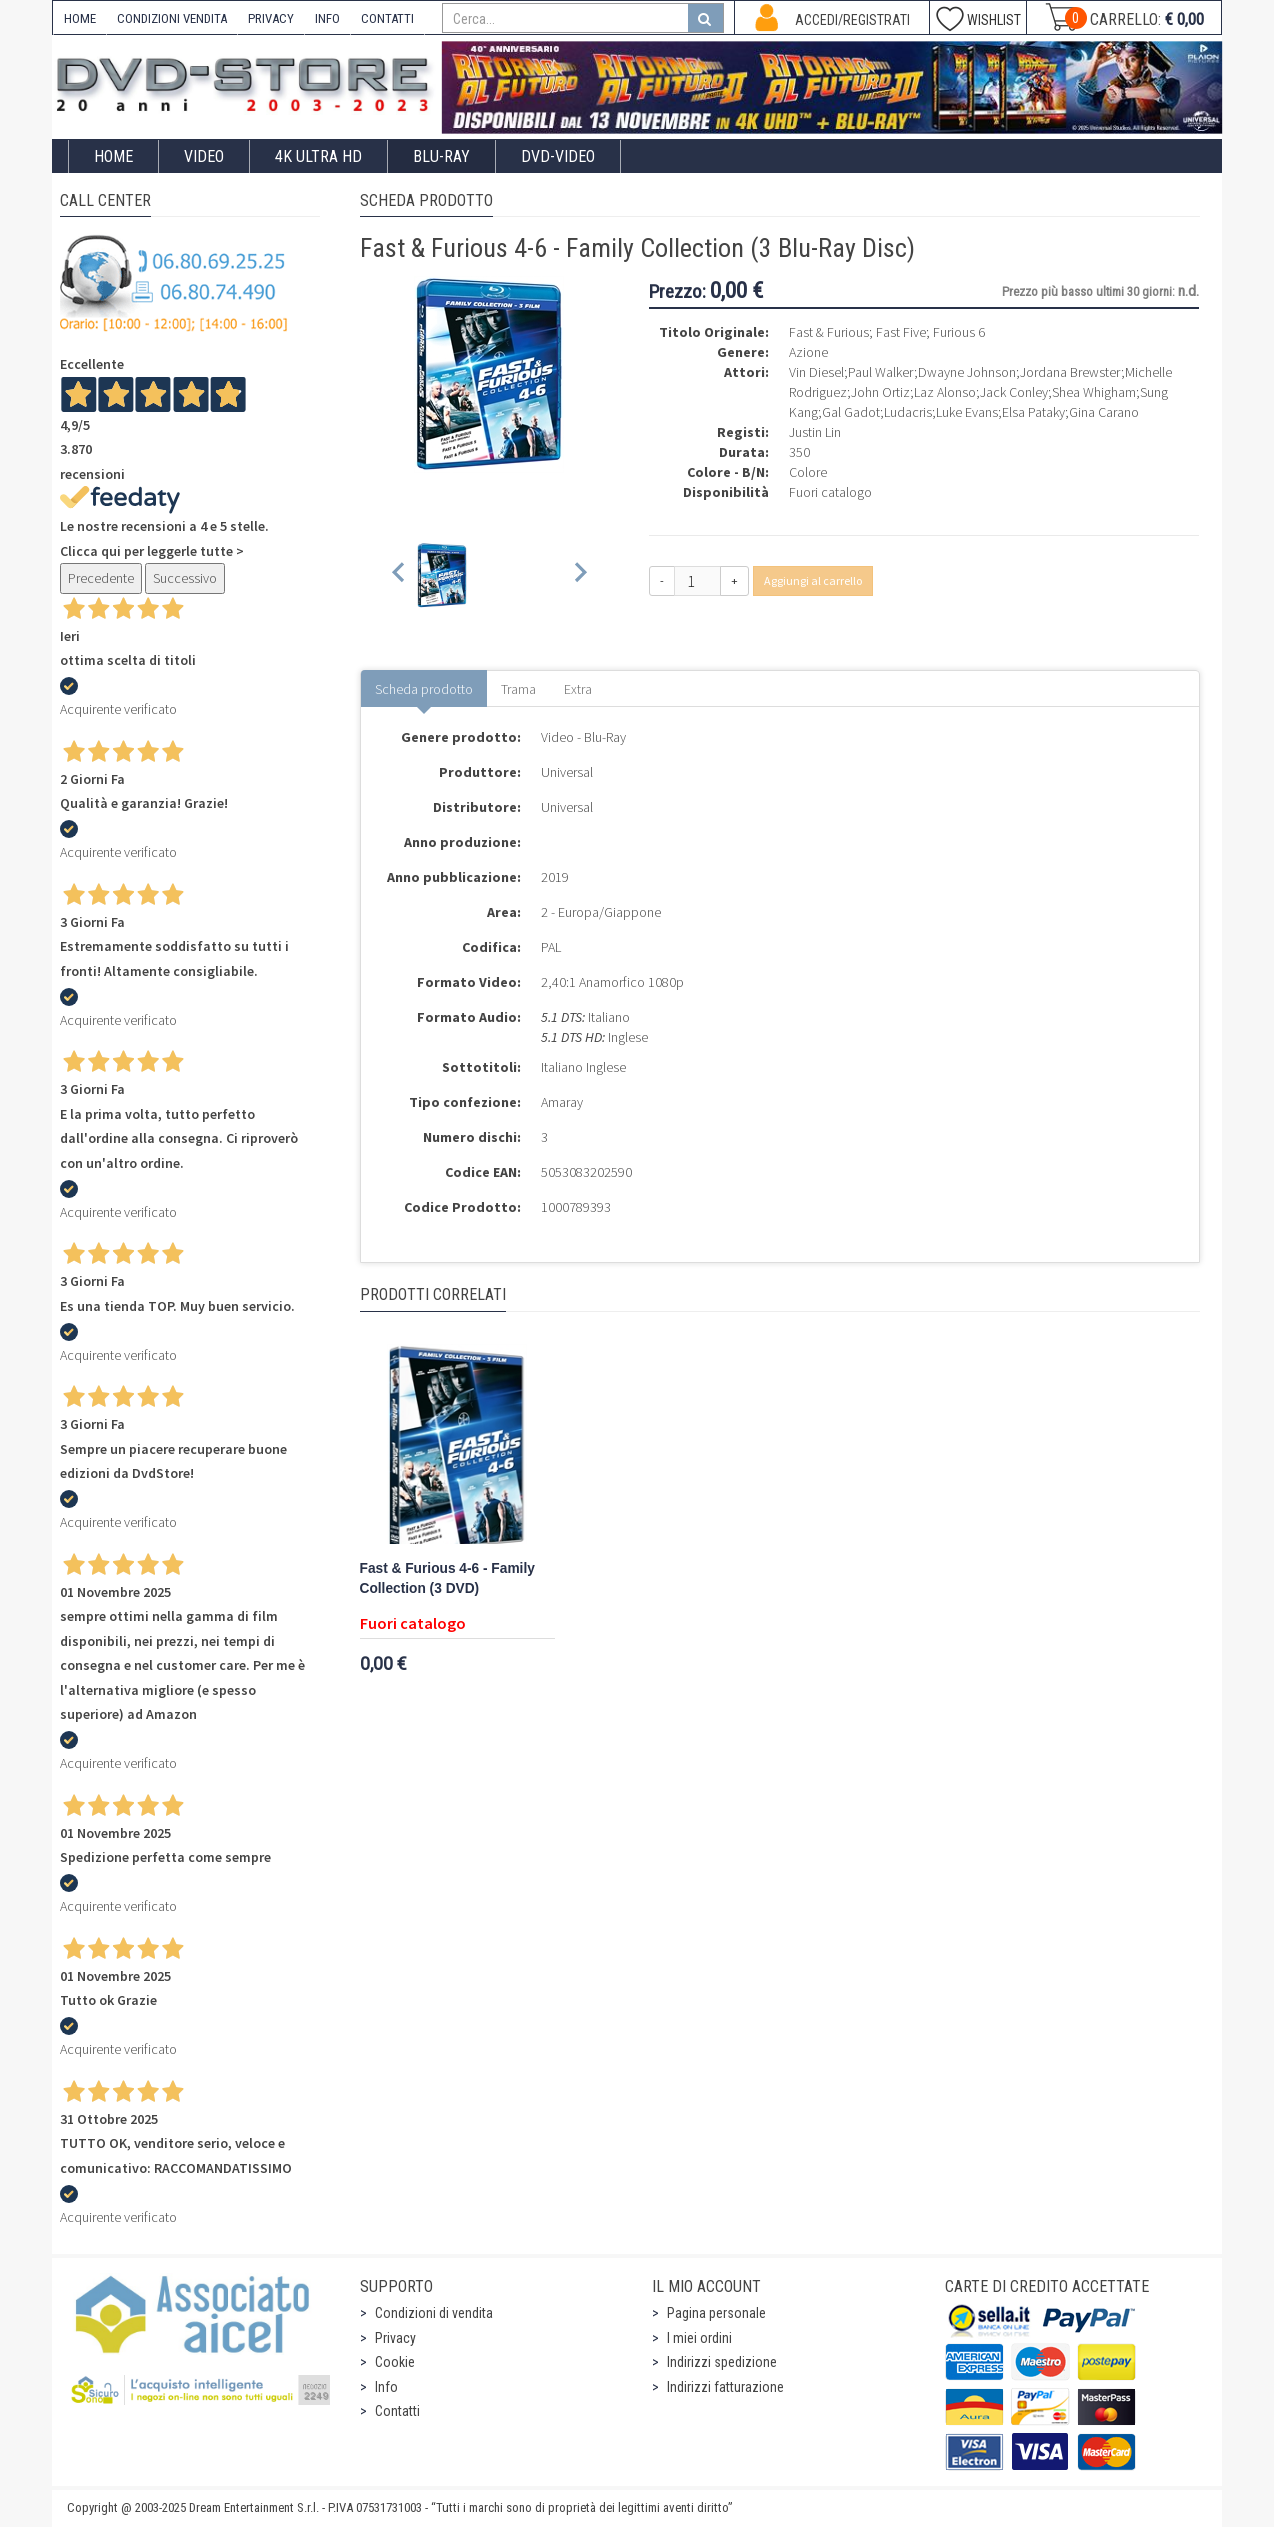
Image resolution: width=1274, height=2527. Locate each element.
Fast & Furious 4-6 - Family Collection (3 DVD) (447, 1578)
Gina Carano (1104, 412)
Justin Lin (815, 432)
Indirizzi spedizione (722, 2362)
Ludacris (908, 412)
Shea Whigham (1094, 392)
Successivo (185, 578)
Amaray (562, 1102)
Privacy (395, 2338)
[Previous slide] (399, 575)
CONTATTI (387, 18)
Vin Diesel (816, 372)
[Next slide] (579, 575)
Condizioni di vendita (434, 2313)
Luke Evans (967, 412)
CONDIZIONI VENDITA (172, 18)
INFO (327, 18)
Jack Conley (1014, 392)
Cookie (395, 2362)
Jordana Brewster (1070, 372)
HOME (80, 18)
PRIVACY (271, 18)
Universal (567, 772)
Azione (808, 352)
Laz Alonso (945, 392)
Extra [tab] (578, 689)
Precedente (101, 578)
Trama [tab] (518, 689)
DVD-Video (558, 156)
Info (386, 2387)
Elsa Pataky (1033, 412)
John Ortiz (880, 392)
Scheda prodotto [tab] (424, 689)
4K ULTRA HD (318, 156)
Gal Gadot (851, 412)
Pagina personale (716, 2313)
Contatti (397, 2411)
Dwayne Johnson (967, 372)
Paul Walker (881, 372)
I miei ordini (699, 2338)
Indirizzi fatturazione (725, 2387)
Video (204, 156)
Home (113, 156)
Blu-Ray (441, 156)
